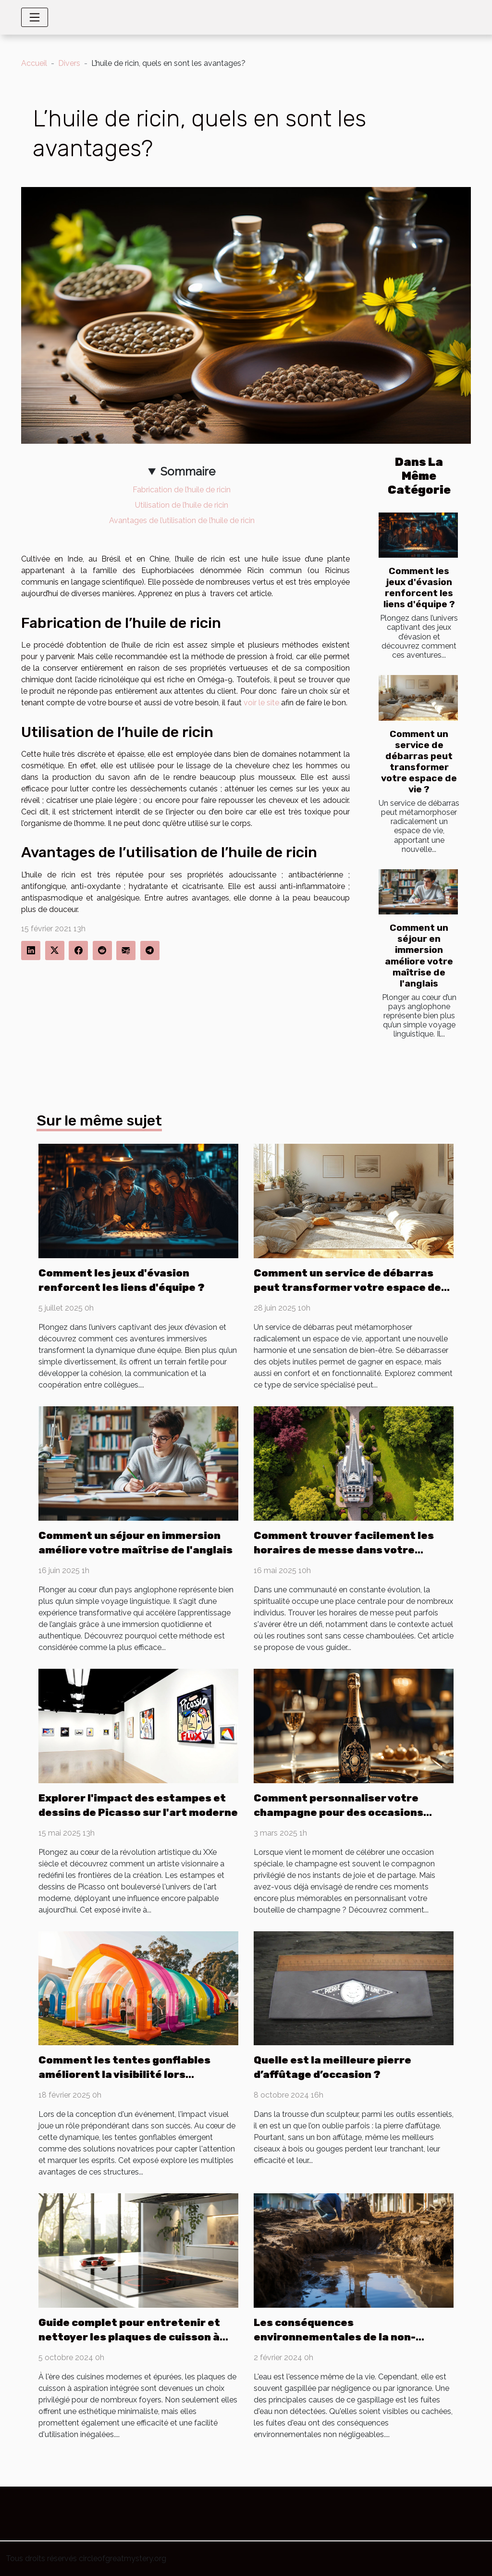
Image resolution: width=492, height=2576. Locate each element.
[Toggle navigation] (34, 17)
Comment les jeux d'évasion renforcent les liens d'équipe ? (419, 587)
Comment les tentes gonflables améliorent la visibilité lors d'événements (124, 2074)
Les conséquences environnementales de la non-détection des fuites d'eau (335, 2336)
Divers (69, 63)
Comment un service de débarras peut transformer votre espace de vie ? (419, 761)
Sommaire (187, 471)
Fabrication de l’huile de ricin (182, 489)
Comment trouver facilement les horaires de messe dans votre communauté (344, 1549)
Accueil (34, 63)
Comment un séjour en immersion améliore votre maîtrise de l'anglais (419, 955)
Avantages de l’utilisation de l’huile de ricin (182, 520)
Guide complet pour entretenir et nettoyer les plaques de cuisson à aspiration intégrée (129, 2336)
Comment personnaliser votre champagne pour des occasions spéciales (338, 1812)
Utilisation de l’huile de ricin (181, 505)
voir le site (261, 702)
